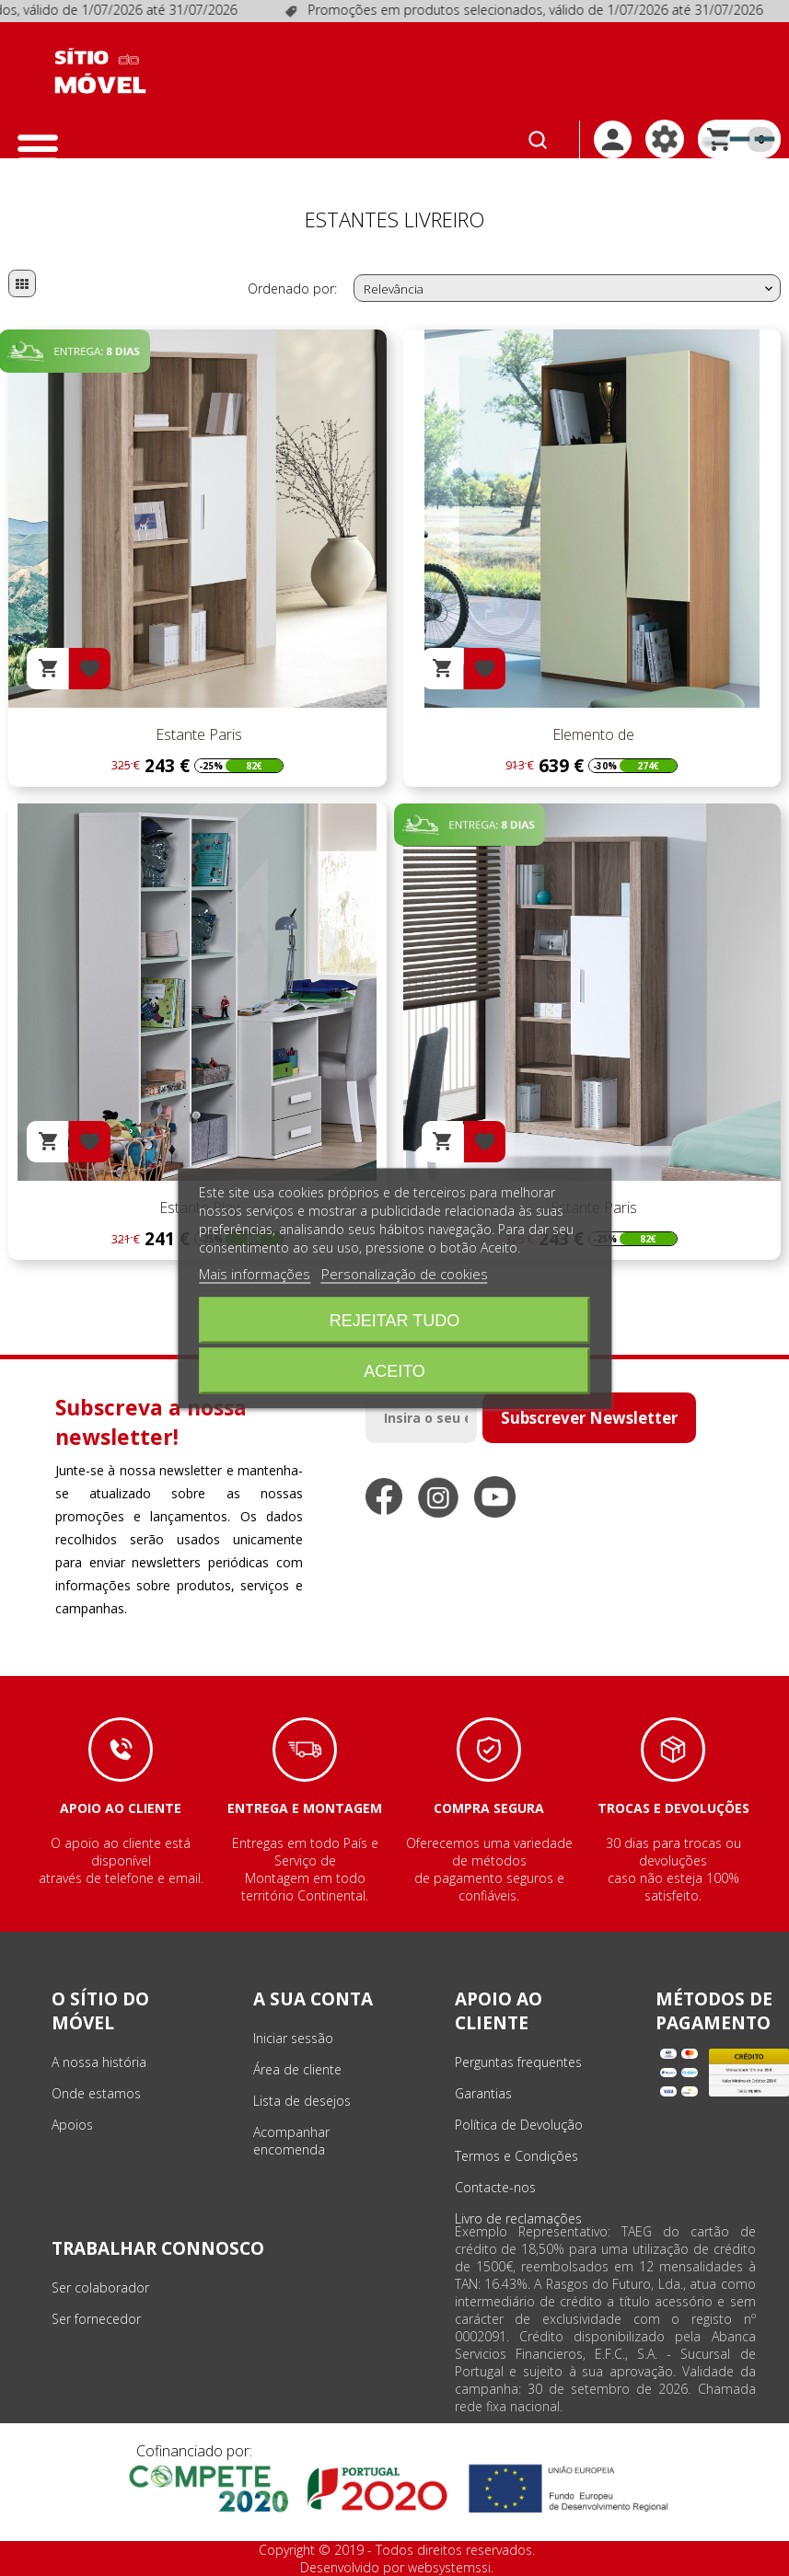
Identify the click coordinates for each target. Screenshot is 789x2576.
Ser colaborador (100, 2287)
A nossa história (99, 2062)
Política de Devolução (519, 2124)
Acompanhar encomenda (291, 2140)
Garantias (483, 2093)
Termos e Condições (516, 2156)
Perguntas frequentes (518, 2062)
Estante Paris (197, 734)
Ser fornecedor (96, 2319)
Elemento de (591, 734)
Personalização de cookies (404, 1273)
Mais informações (254, 1273)
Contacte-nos (495, 2187)
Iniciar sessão (293, 2038)
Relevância (570, 289)
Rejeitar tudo (394, 1320)
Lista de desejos (302, 2100)
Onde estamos (96, 2093)
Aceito (394, 1370)
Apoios (72, 2124)
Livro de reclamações (518, 2218)
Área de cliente (297, 2069)
